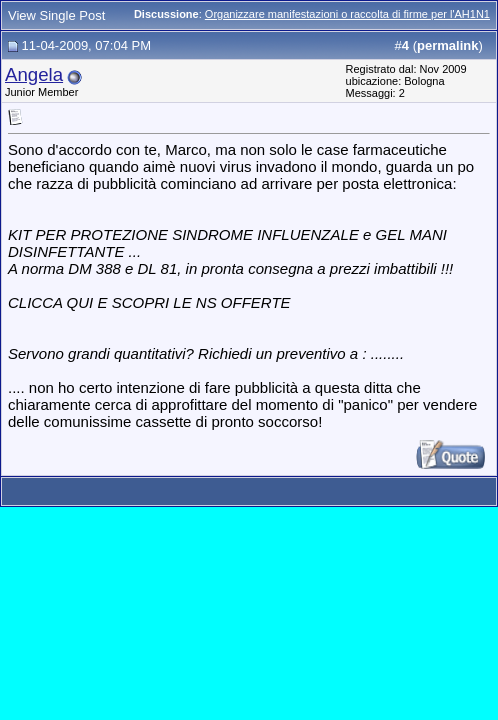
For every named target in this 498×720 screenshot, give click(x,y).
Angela (34, 74)
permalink (447, 45)
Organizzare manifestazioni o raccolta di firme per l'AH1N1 (347, 14)
